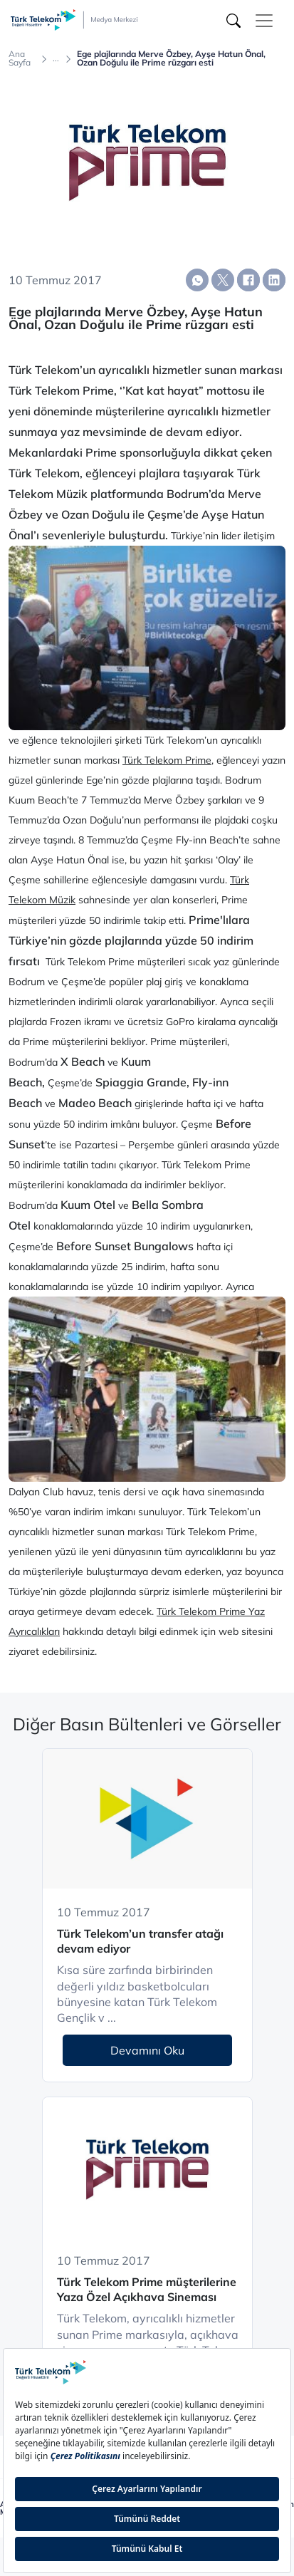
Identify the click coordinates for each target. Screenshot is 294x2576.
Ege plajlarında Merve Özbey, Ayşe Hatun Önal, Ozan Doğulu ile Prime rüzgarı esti (171, 58)
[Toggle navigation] (264, 20)
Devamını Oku (147, 2050)
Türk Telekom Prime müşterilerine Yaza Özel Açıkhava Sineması (146, 2289)
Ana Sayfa (20, 58)
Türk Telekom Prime (166, 760)
